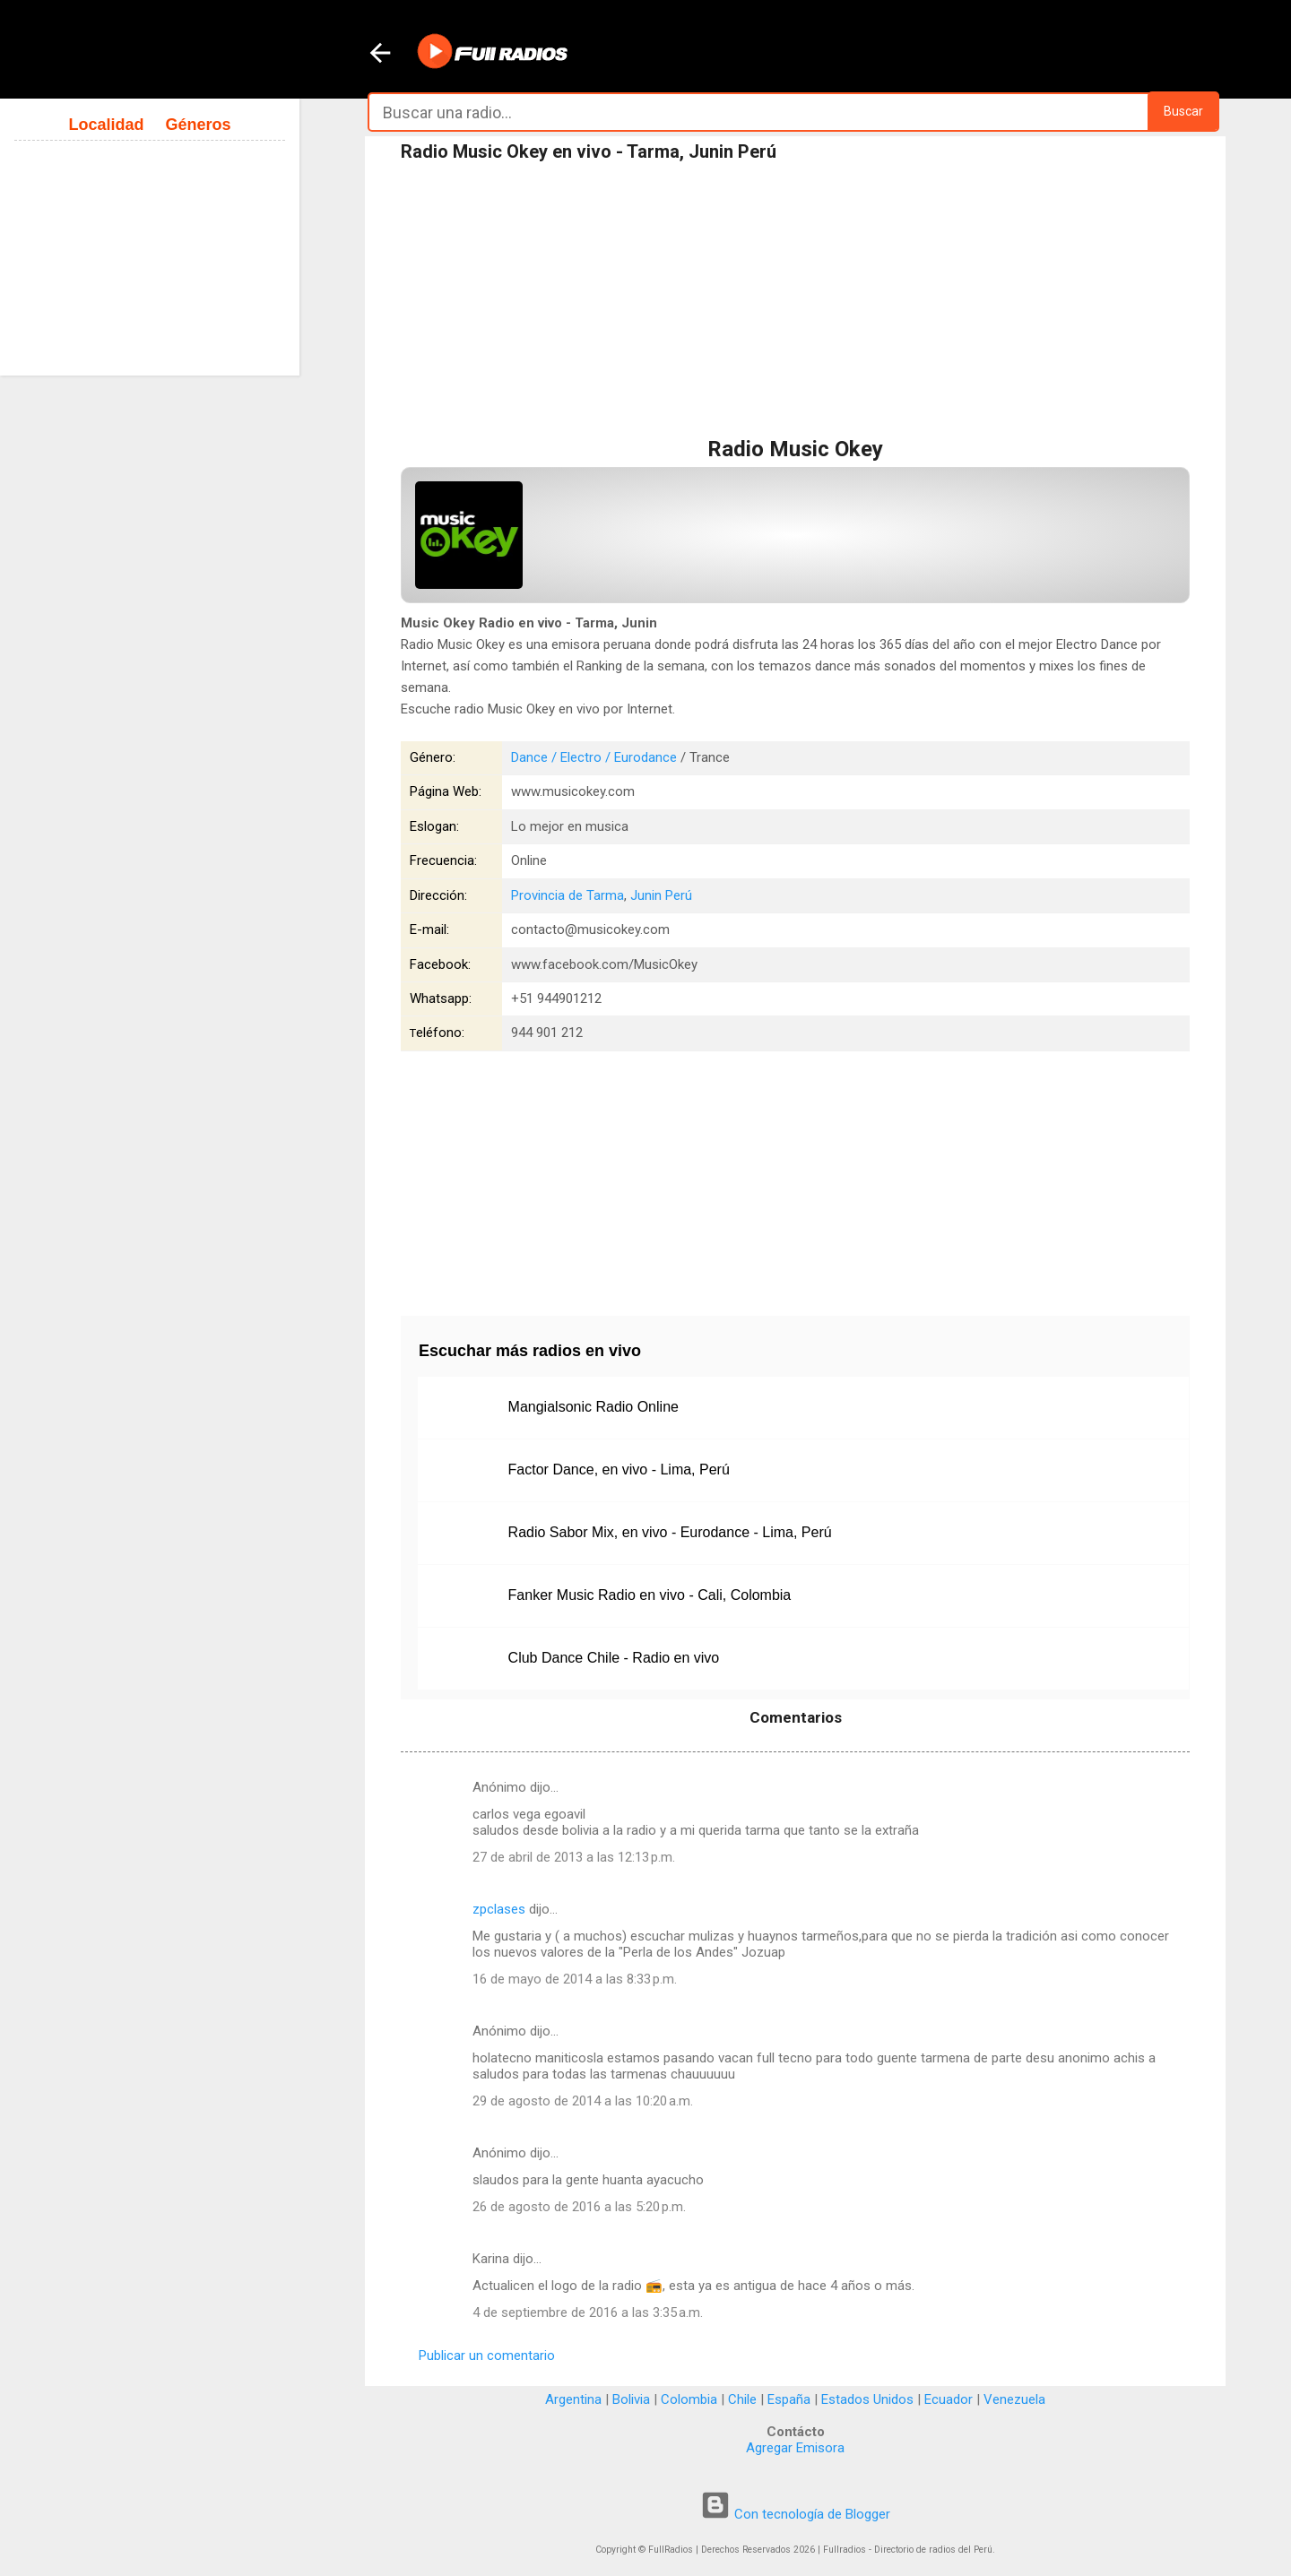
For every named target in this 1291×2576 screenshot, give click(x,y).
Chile (742, 2399)
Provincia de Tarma (567, 895)
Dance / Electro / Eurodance (594, 757)
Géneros (197, 125)
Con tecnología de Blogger (795, 2514)
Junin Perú (661, 895)
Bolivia (631, 2399)
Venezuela (1014, 2399)
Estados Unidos (867, 2399)
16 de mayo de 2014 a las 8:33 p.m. (574, 1979)
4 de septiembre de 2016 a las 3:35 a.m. (587, 2312)
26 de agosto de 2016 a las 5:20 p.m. (579, 2207)
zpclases (498, 1909)
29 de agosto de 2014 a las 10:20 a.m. (582, 2101)
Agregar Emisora (795, 2448)
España (788, 2399)
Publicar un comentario (487, 2355)
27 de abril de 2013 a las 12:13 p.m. (573, 1857)
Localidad (105, 125)
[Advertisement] (795, 303)
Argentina (573, 2399)
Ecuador (948, 2399)
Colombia (689, 2399)
